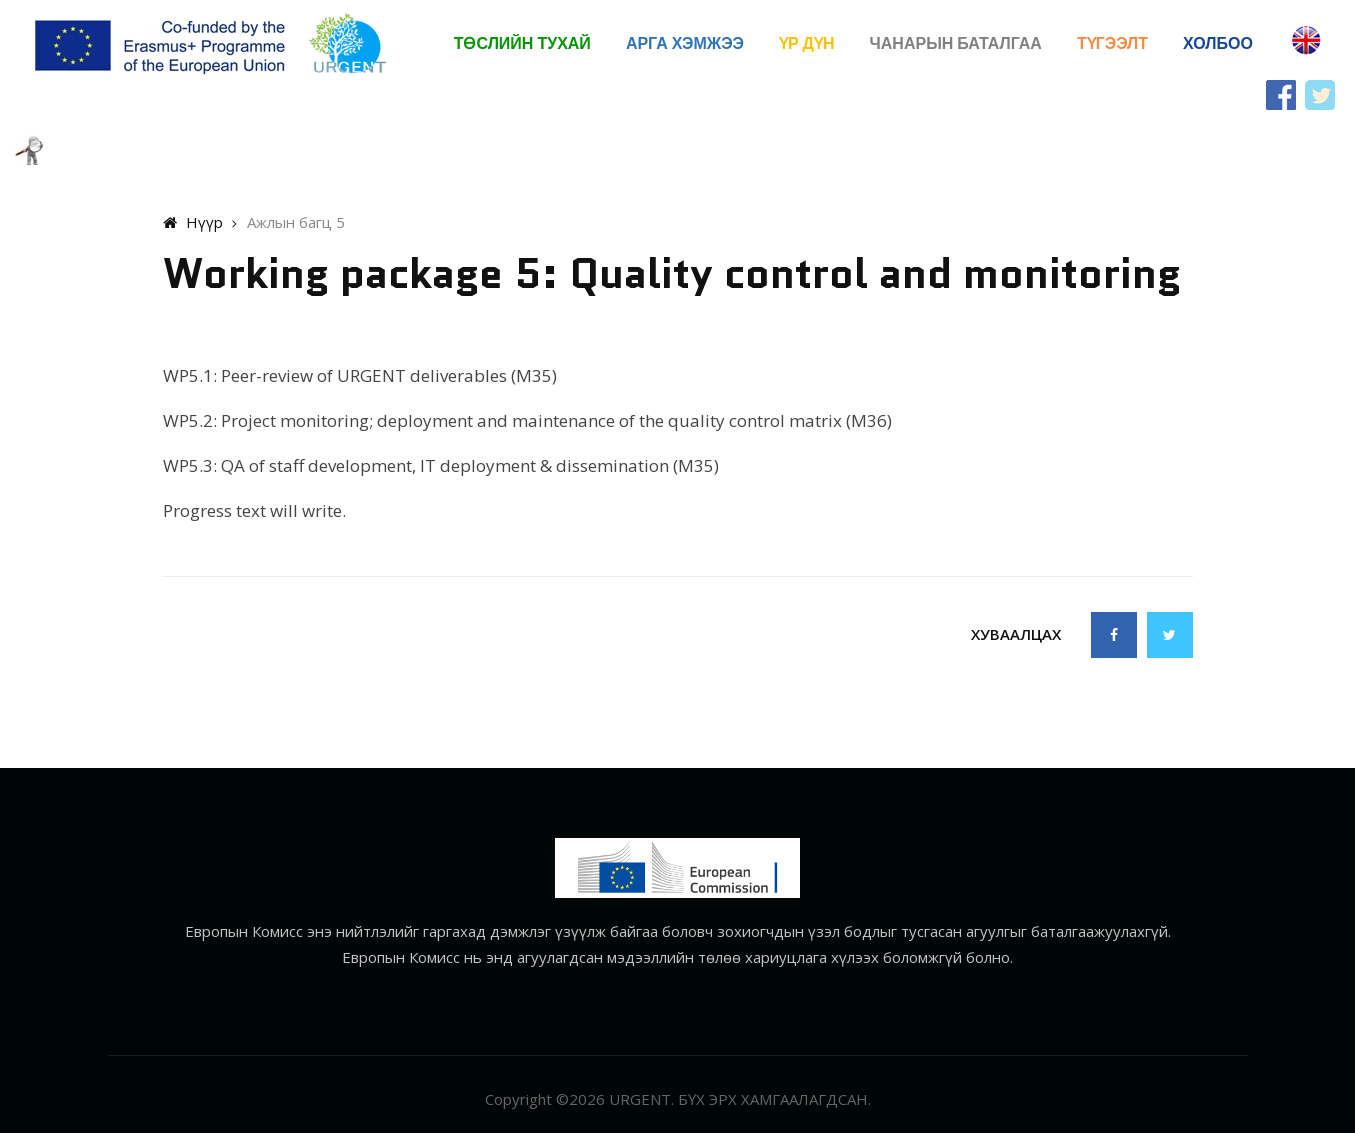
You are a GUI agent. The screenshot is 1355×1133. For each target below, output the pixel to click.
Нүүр (193, 222)
